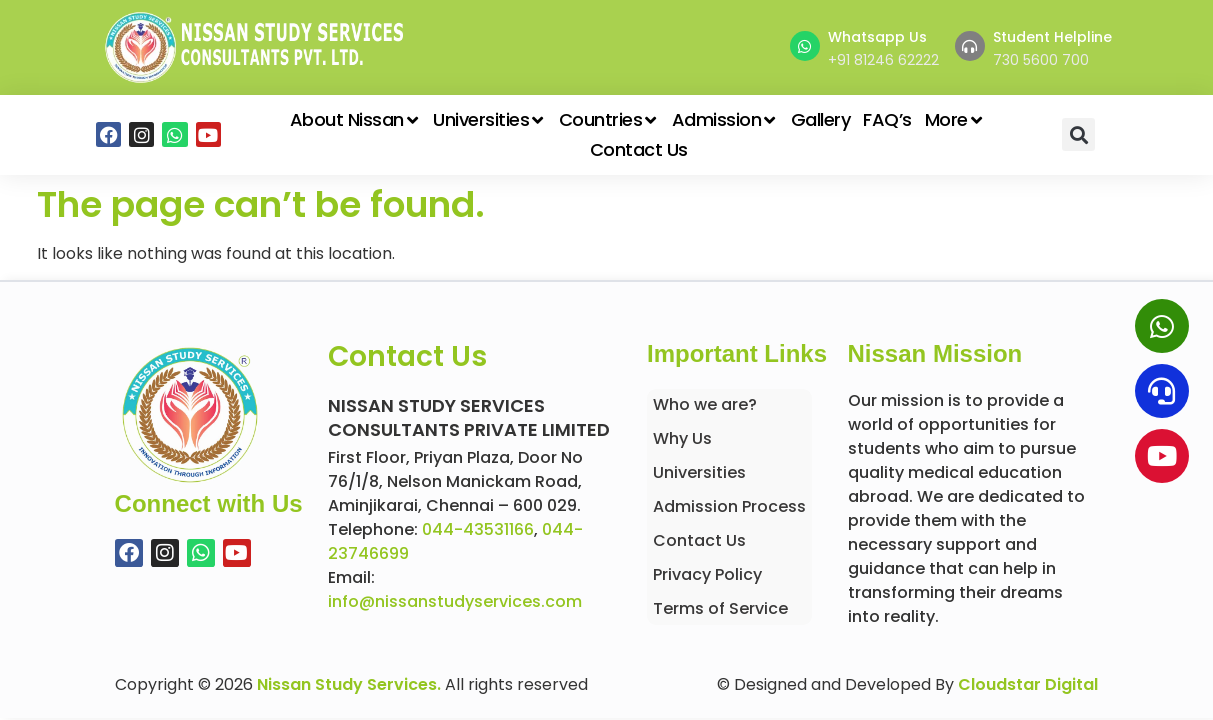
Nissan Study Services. (349, 684)
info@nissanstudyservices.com (455, 601)
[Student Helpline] (970, 46)
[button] (1078, 134)
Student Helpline (1052, 37)
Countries (609, 119)
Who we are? (705, 404)
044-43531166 (478, 529)
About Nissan (355, 119)
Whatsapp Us (877, 37)
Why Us (682, 438)
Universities (489, 119)
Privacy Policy (707, 574)
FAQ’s (887, 119)
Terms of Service (720, 608)
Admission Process (729, 506)
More (955, 119)
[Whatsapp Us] (805, 46)
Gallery (821, 119)
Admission (725, 119)
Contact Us (639, 149)
